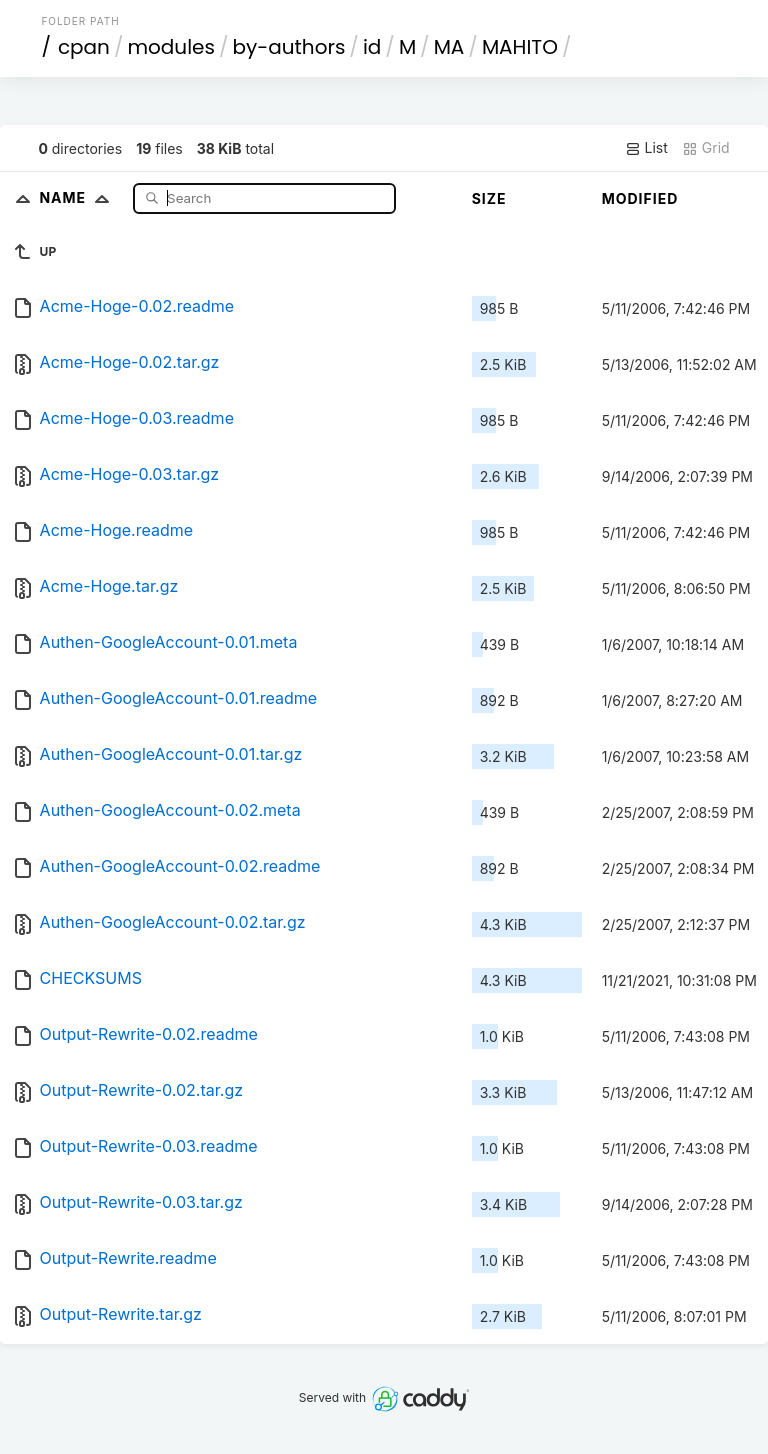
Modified (640, 198)
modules (170, 47)
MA (449, 47)
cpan (84, 47)
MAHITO (520, 47)
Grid (706, 148)
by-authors (288, 47)
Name (78, 197)
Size (489, 198)
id (372, 47)
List (646, 148)
